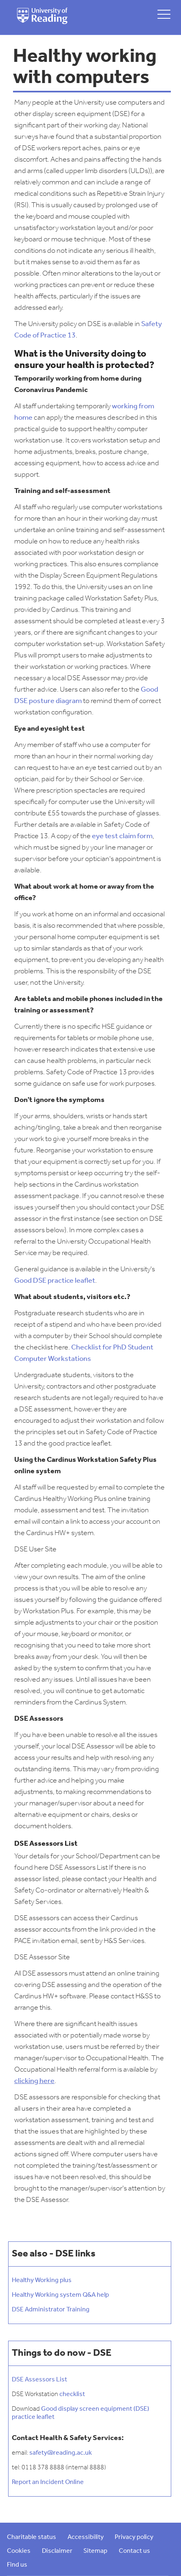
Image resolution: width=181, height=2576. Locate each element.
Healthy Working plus (42, 2280)
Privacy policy (134, 2537)
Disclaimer (57, 2551)
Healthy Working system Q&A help (60, 2295)
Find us (17, 2565)
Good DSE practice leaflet (54, 1281)
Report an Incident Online (48, 2482)
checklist (72, 2394)
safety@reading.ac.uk (60, 2453)
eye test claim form (122, 836)
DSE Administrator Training (50, 2310)
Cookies (19, 2551)
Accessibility (86, 2537)
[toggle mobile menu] (164, 14)
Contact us (134, 2551)
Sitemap (95, 2551)
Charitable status (31, 2537)
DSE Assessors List (39, 2380)
